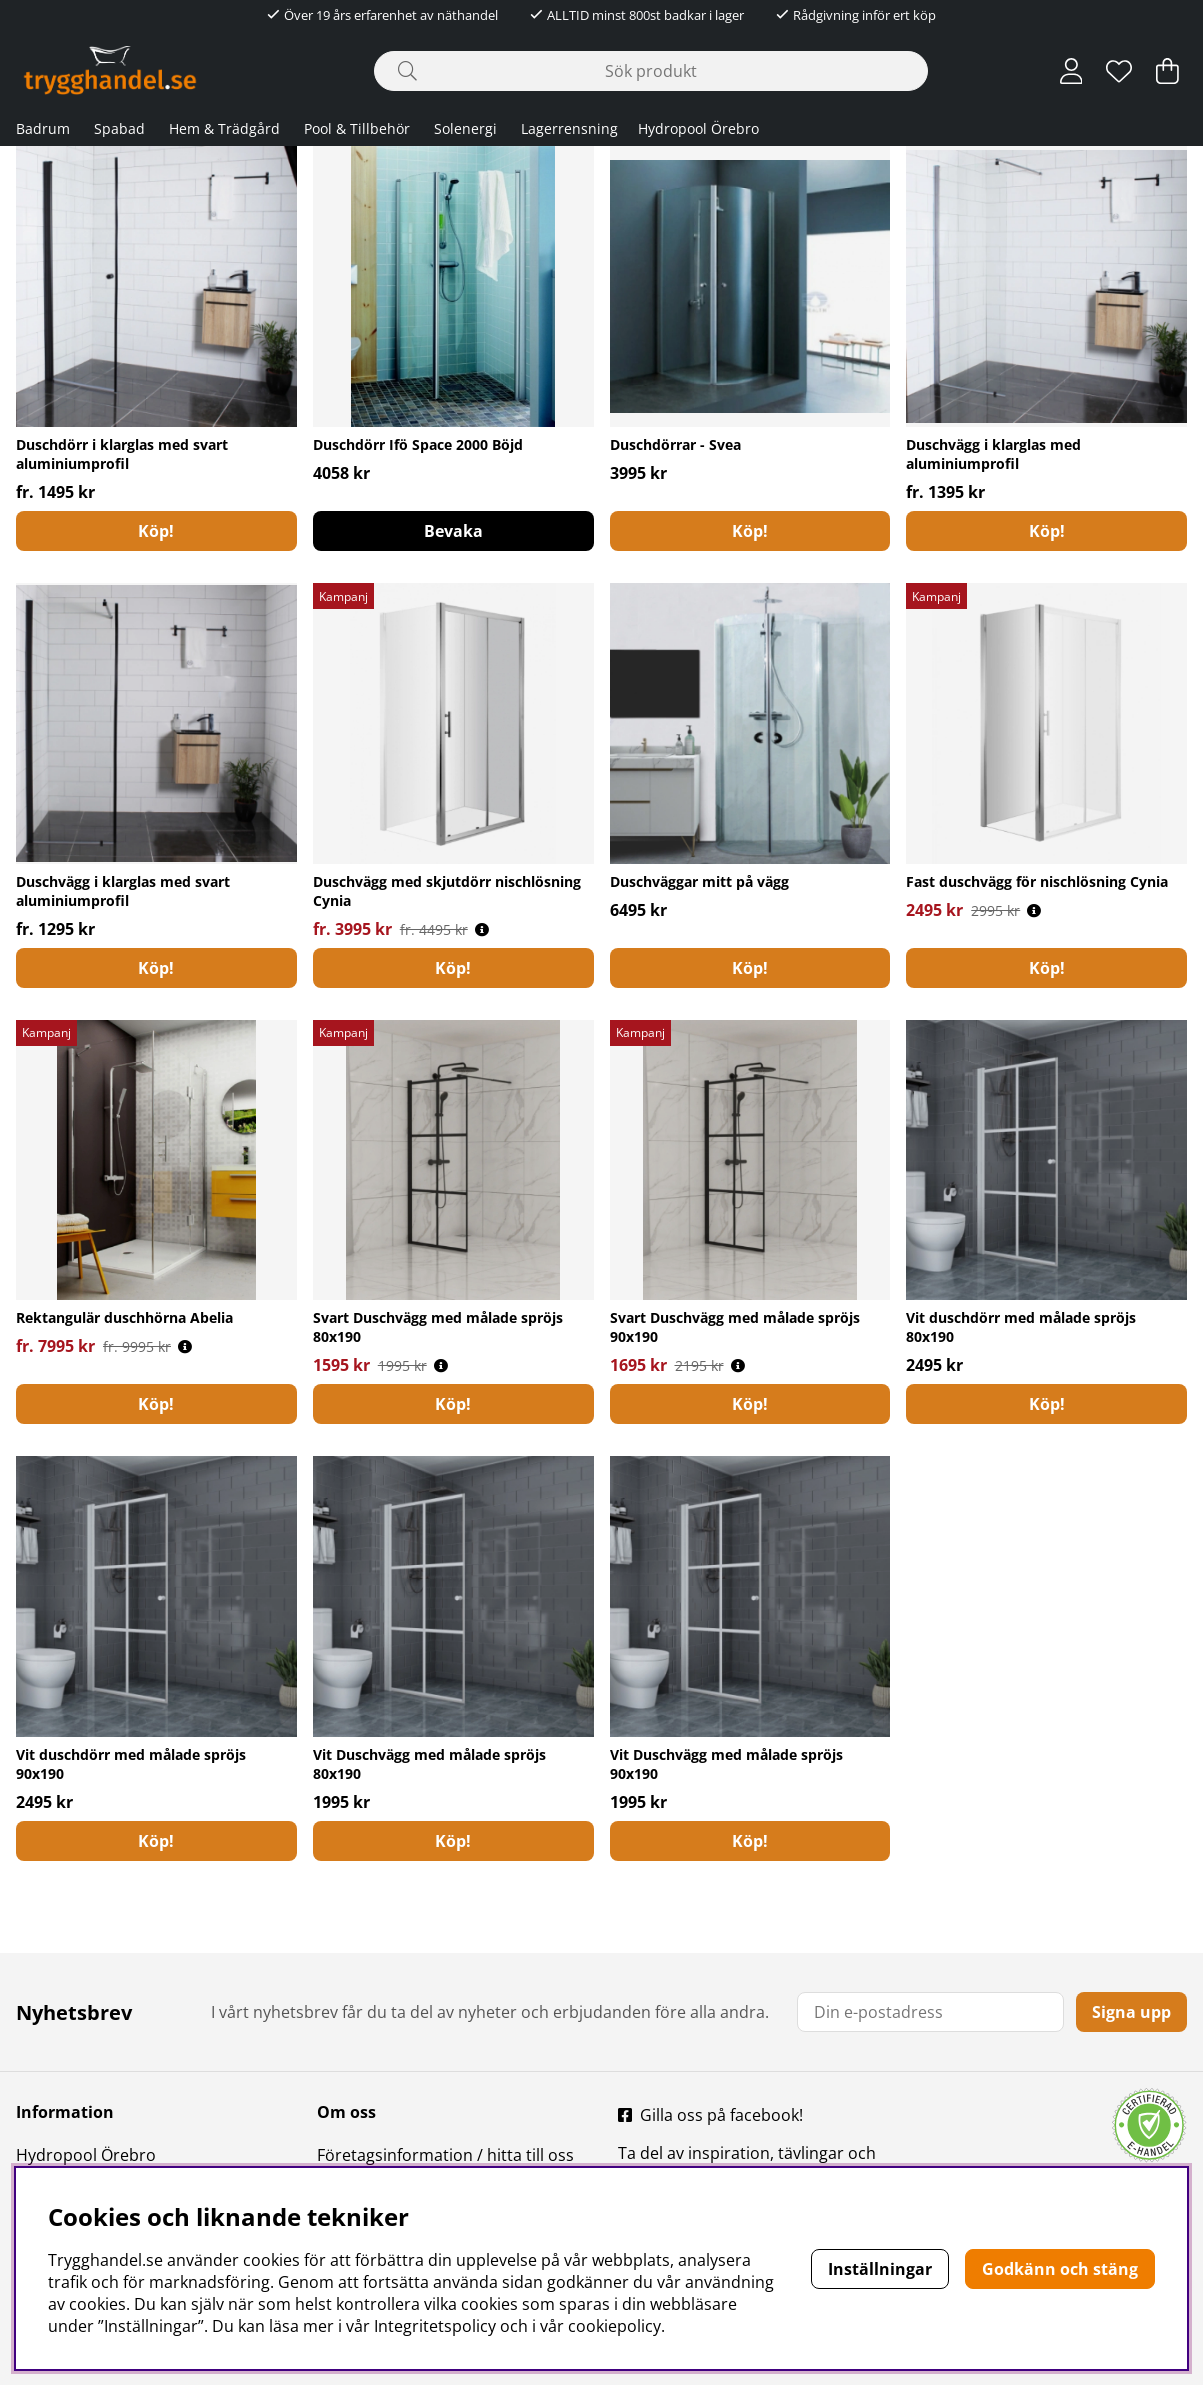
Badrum (43, 128)
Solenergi (465, 128)
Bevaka (453, 531)
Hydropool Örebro (698, 128)
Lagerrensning (569, 128)
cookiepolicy (614, 2326)
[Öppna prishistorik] (482, 929)
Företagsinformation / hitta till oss (445, 2155)
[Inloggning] (1071, 71)
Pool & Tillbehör (357, 128)
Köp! (156, 531)
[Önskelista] (1119, 71)
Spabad (119, 128)
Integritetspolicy (435, 2326)
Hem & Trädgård (224, 128)
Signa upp (1131, 2012)
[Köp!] (750, 968)
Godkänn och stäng (1060, 2269)
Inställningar (880, 2269)
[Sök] (651, 71)
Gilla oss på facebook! (721, 2115)
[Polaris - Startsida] (110, 70)
